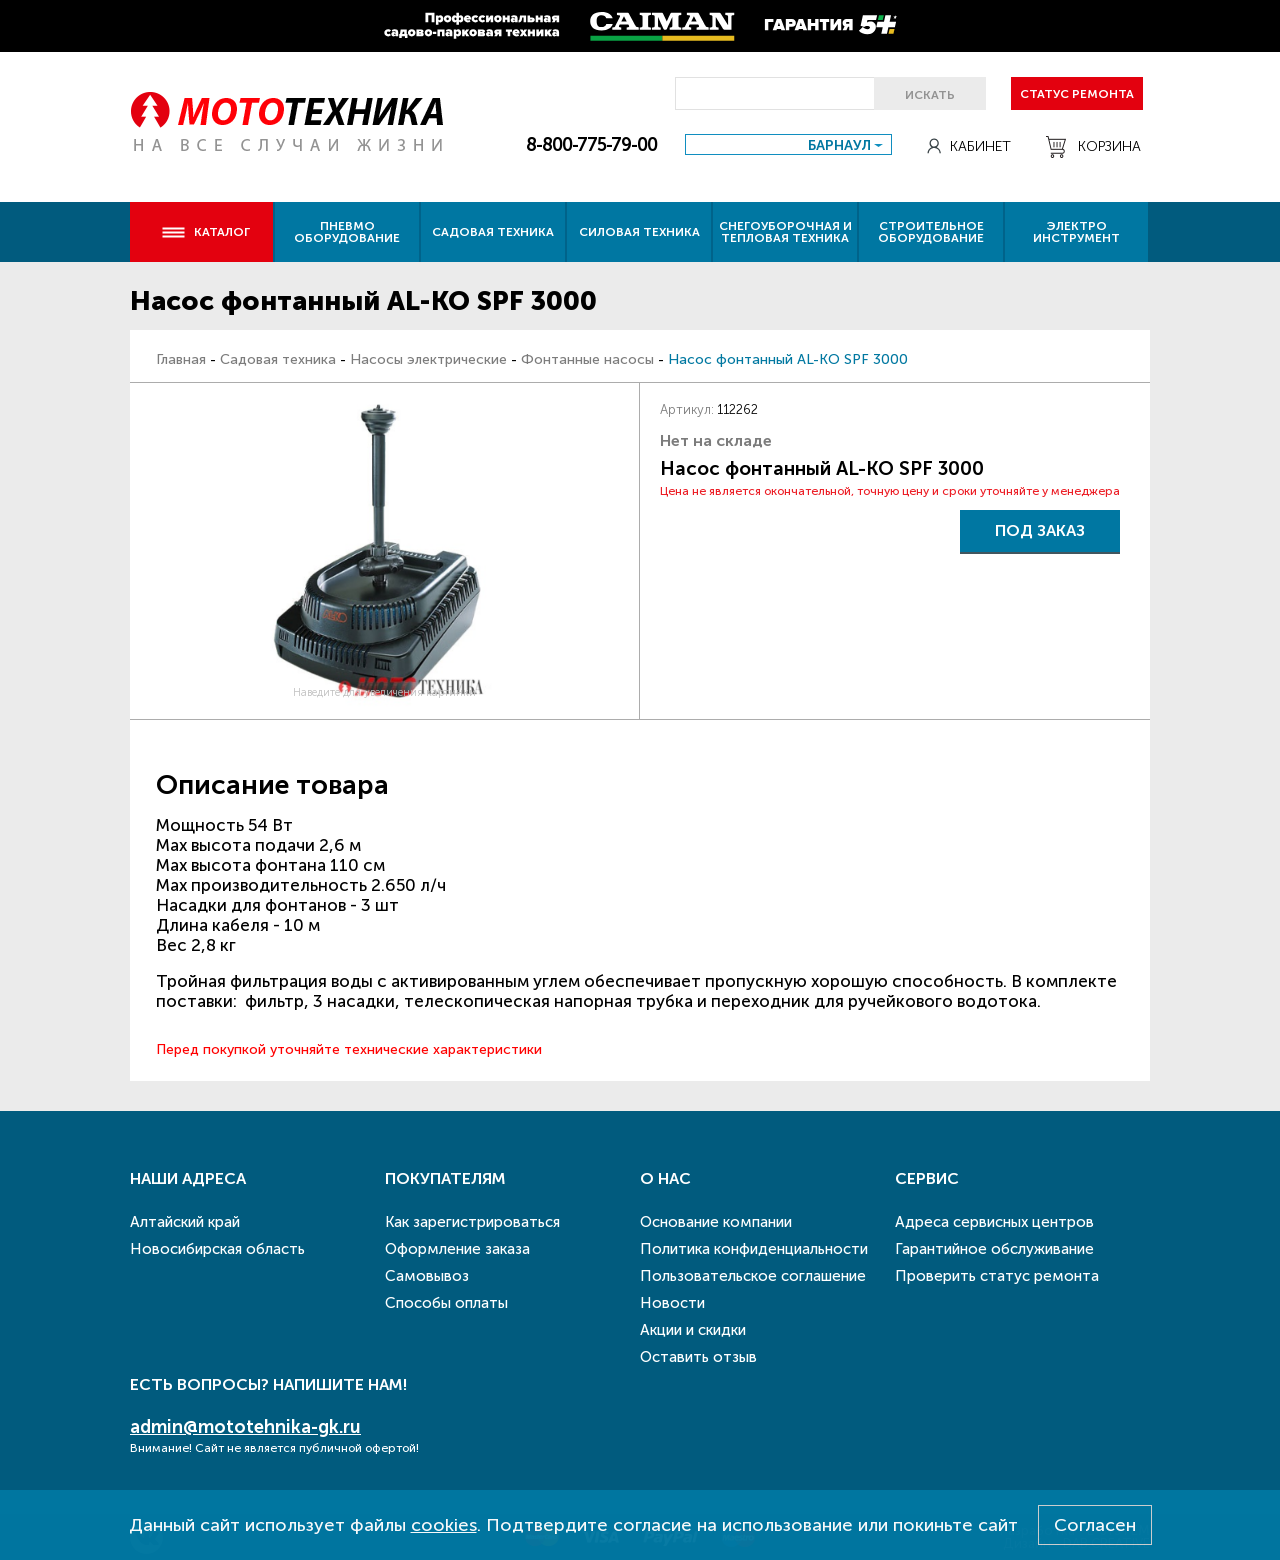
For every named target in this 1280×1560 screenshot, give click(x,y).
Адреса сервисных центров (994, 1222)
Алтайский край (185, 1222)
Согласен (1095, 1525)
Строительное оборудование (931, 232)
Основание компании (716, 1222)
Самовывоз (427, 1276)
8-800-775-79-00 (591, 145)
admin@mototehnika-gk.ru (245, 1427)
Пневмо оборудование (347, 232)
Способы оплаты (446, 1303)
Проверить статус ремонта (997, 1276)
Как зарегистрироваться (472, 1222)
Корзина (1093, 147)
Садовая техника (493, 232)
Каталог (205, 232)
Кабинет (969, 146)
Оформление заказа (457, 1249)
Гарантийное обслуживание (994, 1249)
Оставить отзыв (698, 1357)
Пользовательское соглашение (753, 1276)
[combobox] (788, 144)
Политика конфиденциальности (754, 1249)
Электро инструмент (1076, 232)
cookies (444, 1525)
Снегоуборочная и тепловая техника (785, 232)
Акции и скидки (693, 1330)
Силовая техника (639, 232)
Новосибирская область (217, 1249)
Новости (672, 1303)
